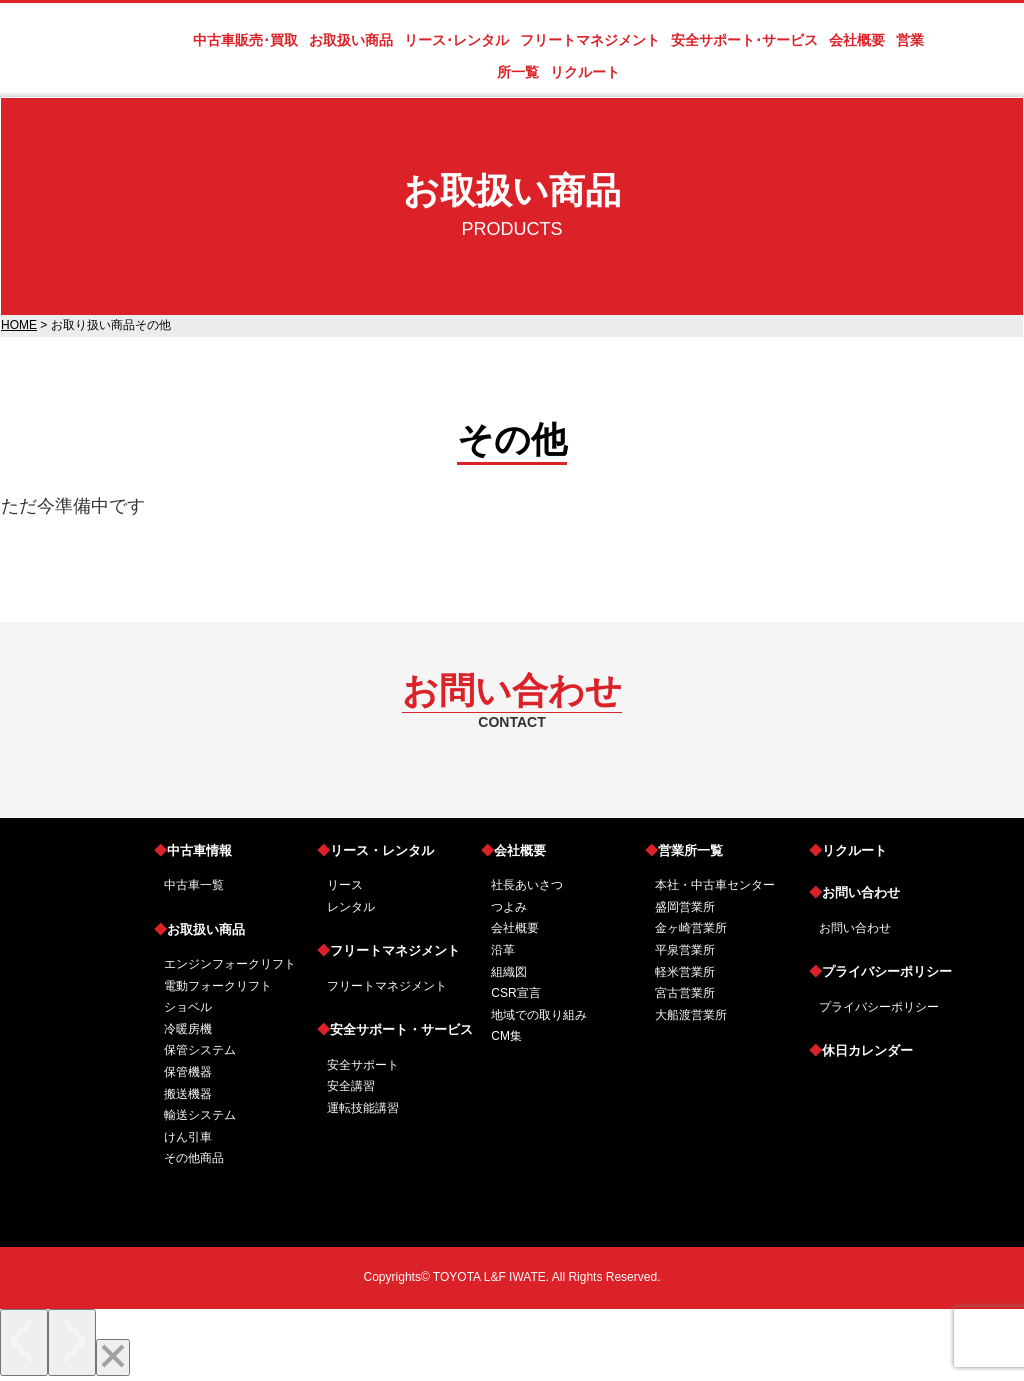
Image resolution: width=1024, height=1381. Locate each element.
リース (345, 885)
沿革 (503, 950)
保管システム (200, 1050)
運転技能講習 (363, 1108)
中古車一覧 (194, 885)
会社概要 (513, 850)
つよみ (509, 907)
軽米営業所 (685, 972)
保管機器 (188, 1072)
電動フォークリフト (218, 986)
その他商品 (194, 1158)
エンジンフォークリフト (230, 964)
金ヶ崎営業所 (691, 928)
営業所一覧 (684, 850)
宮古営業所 (685, 993)
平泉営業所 (685, 950)
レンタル (351, 907)
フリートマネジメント (388, 950)
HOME (19, 325)
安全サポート (363, 1065)
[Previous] (24, 1342)
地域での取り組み (539, 1015)
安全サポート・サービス (395, 1029)
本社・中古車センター (715, 885)
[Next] (72, 1342)
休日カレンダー (861, 1050)
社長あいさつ (527, 885)
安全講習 (351, 1086)
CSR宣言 (515, 993)
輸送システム (200, 1115)
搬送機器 (188, 1094)
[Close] (113, 1357)
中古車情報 (193, 850)
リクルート (848, 850)
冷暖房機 (188, 1029)
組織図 (509, 972)
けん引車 (188, 1137)
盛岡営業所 (685, 907)
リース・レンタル (375, 850)
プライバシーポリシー (880, 971)
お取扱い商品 (199, 929)
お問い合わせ (854, 892)
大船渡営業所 (691, 1015)
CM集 (506, 1036)
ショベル (188, 1007)
